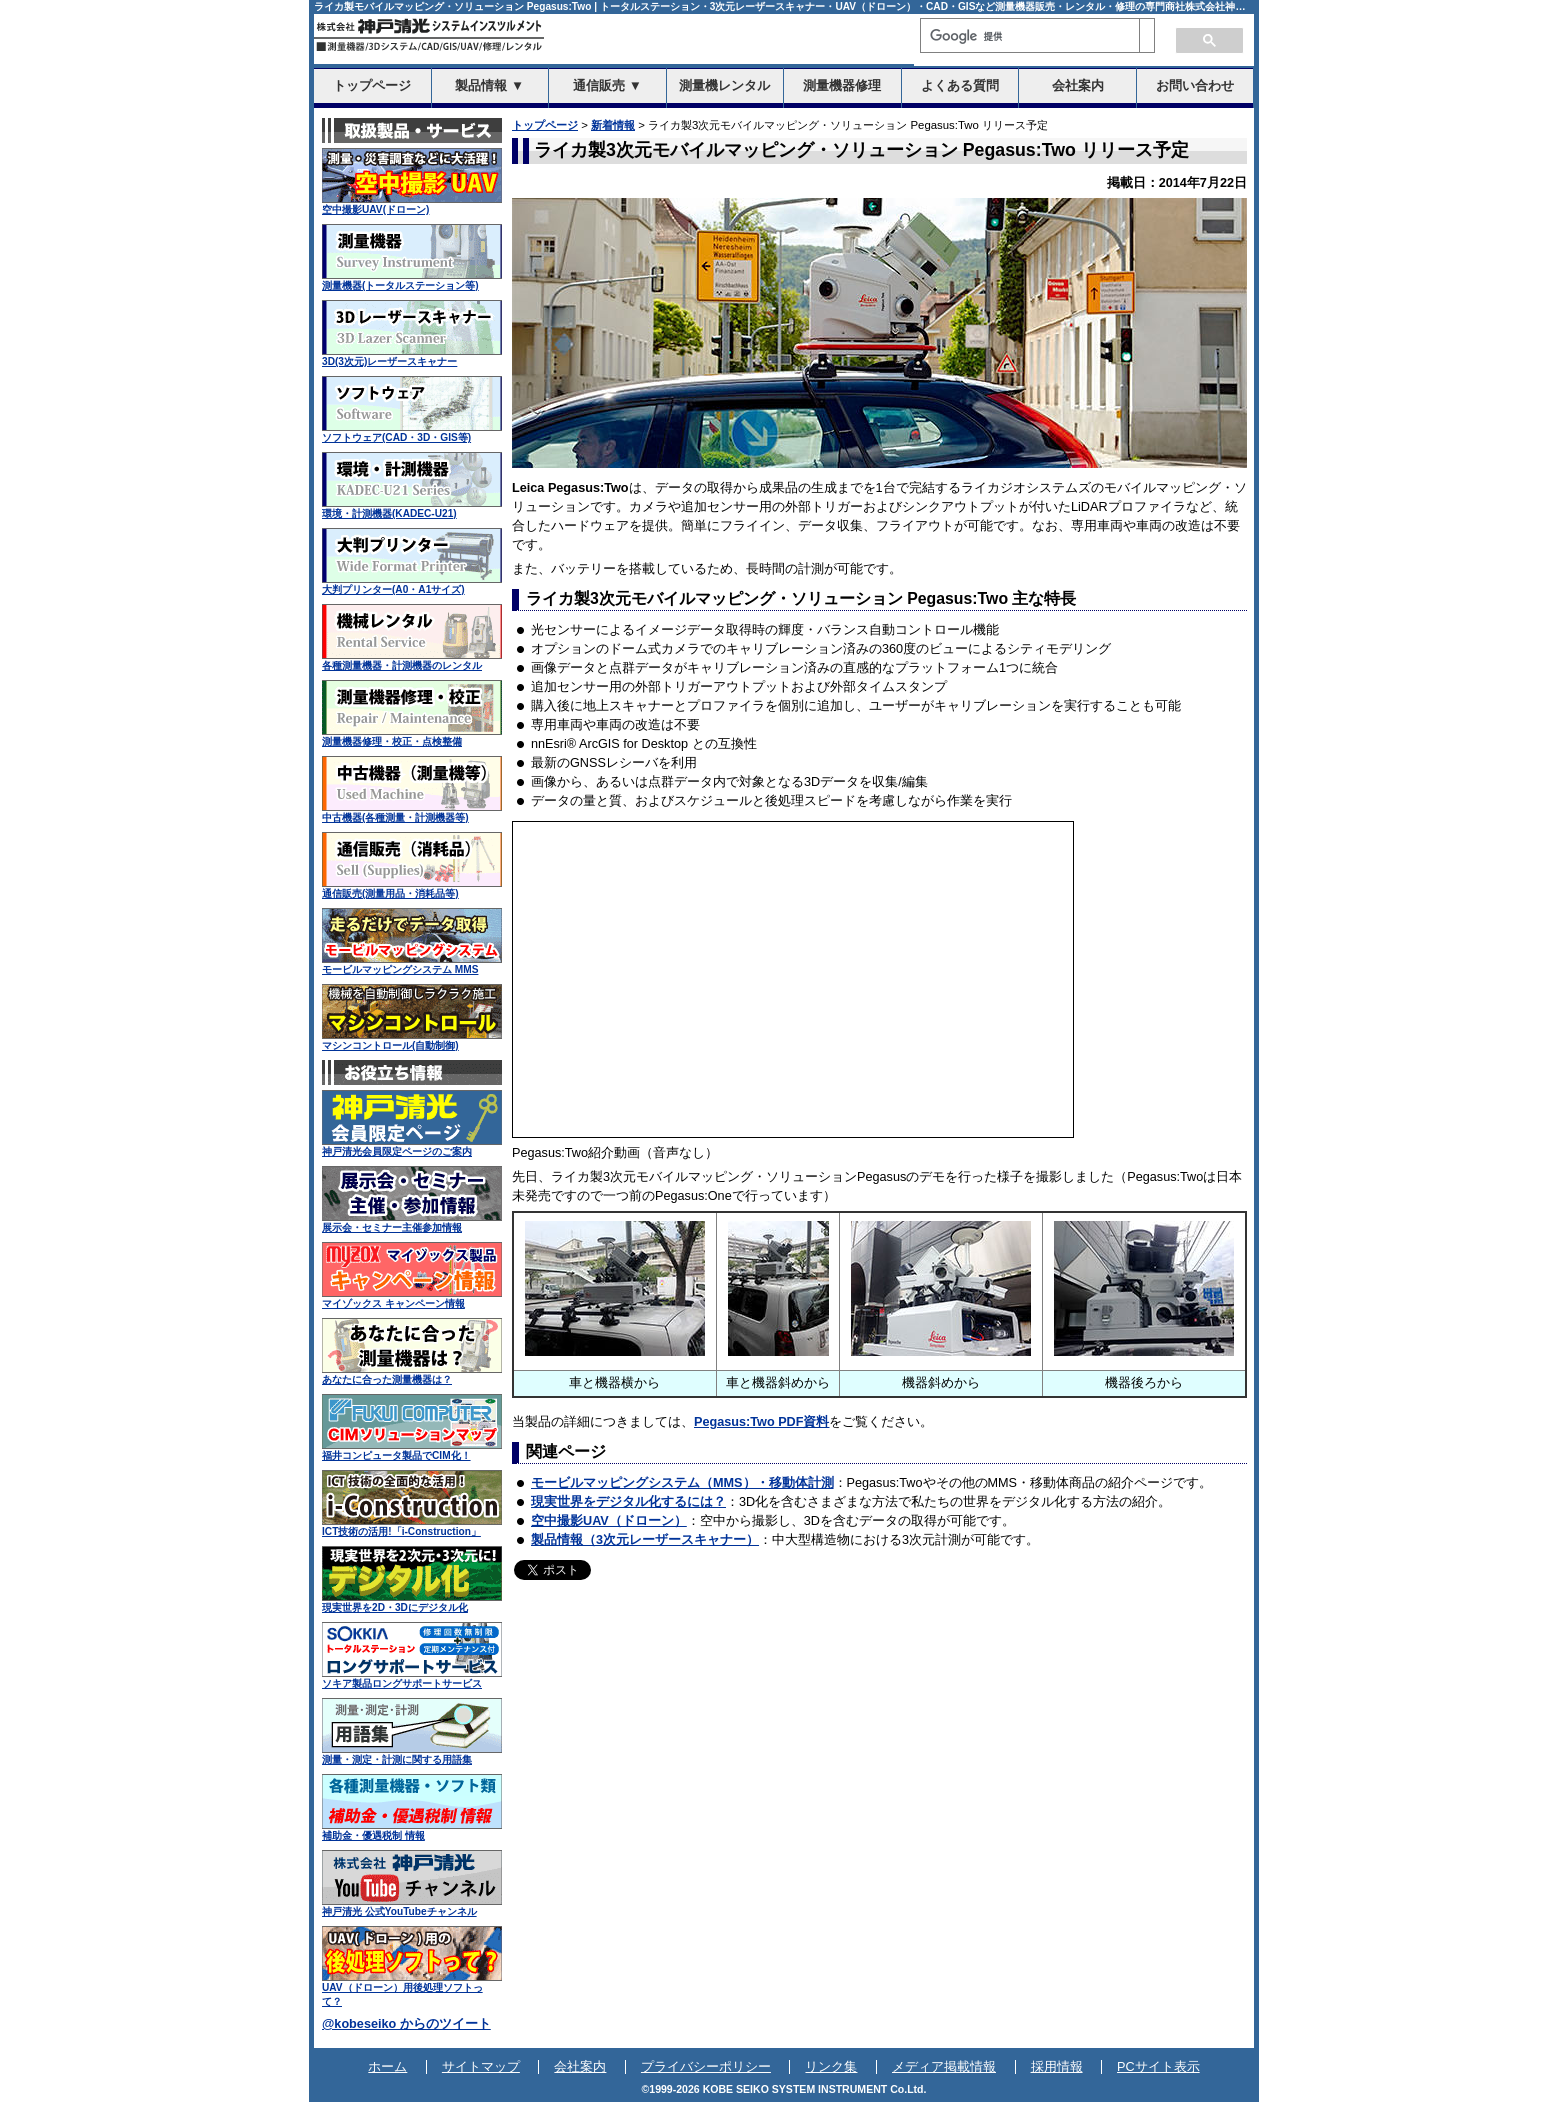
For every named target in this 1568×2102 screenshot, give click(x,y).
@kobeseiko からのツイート (406, 2024)
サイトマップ (481, 2067)
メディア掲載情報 (944, 2067)
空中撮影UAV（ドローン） (609, 1521)
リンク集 (831, 2067)
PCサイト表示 (1158, 2067)
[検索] (1030, 36)
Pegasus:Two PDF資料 (761, 1422)
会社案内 (580, 2067)
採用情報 (1057, 2067)
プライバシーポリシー (706, 2067)
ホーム (387, 2067)
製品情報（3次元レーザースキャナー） (645, 1540)
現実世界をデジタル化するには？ (628, 1502)
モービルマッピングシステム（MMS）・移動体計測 (682, 1483)
